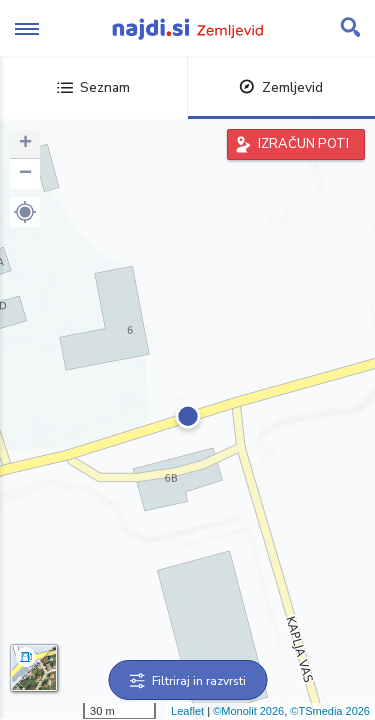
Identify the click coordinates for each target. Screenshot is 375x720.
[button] (25, 212)
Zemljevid (281, 87)
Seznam (93, 87)
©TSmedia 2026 (330, 711)
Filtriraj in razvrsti (187, 681)
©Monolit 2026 (248, 711)
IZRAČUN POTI (303, 144)
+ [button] (25, 144)
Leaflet (187, 711)
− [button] (25, 174)
